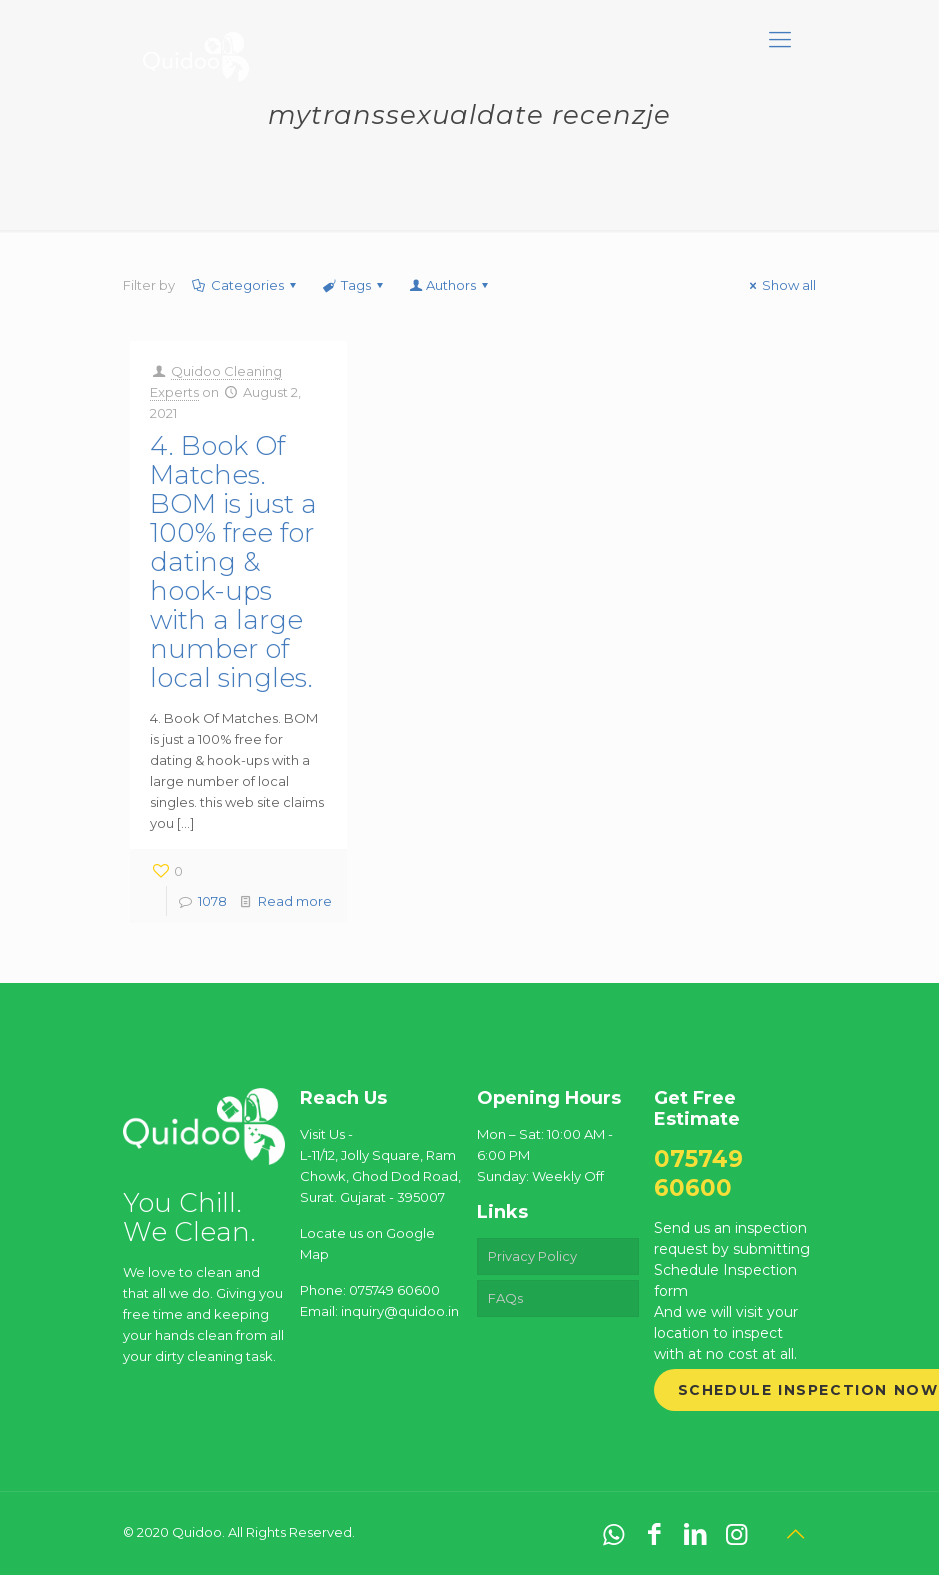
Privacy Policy (532, 1256)
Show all (780, 285)
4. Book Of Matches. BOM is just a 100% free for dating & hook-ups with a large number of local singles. (233, 562)
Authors (450, 285)
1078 (212, 901)
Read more (295, 901)
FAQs (505, 1298)
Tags (354, 285)
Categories (246, 285)
